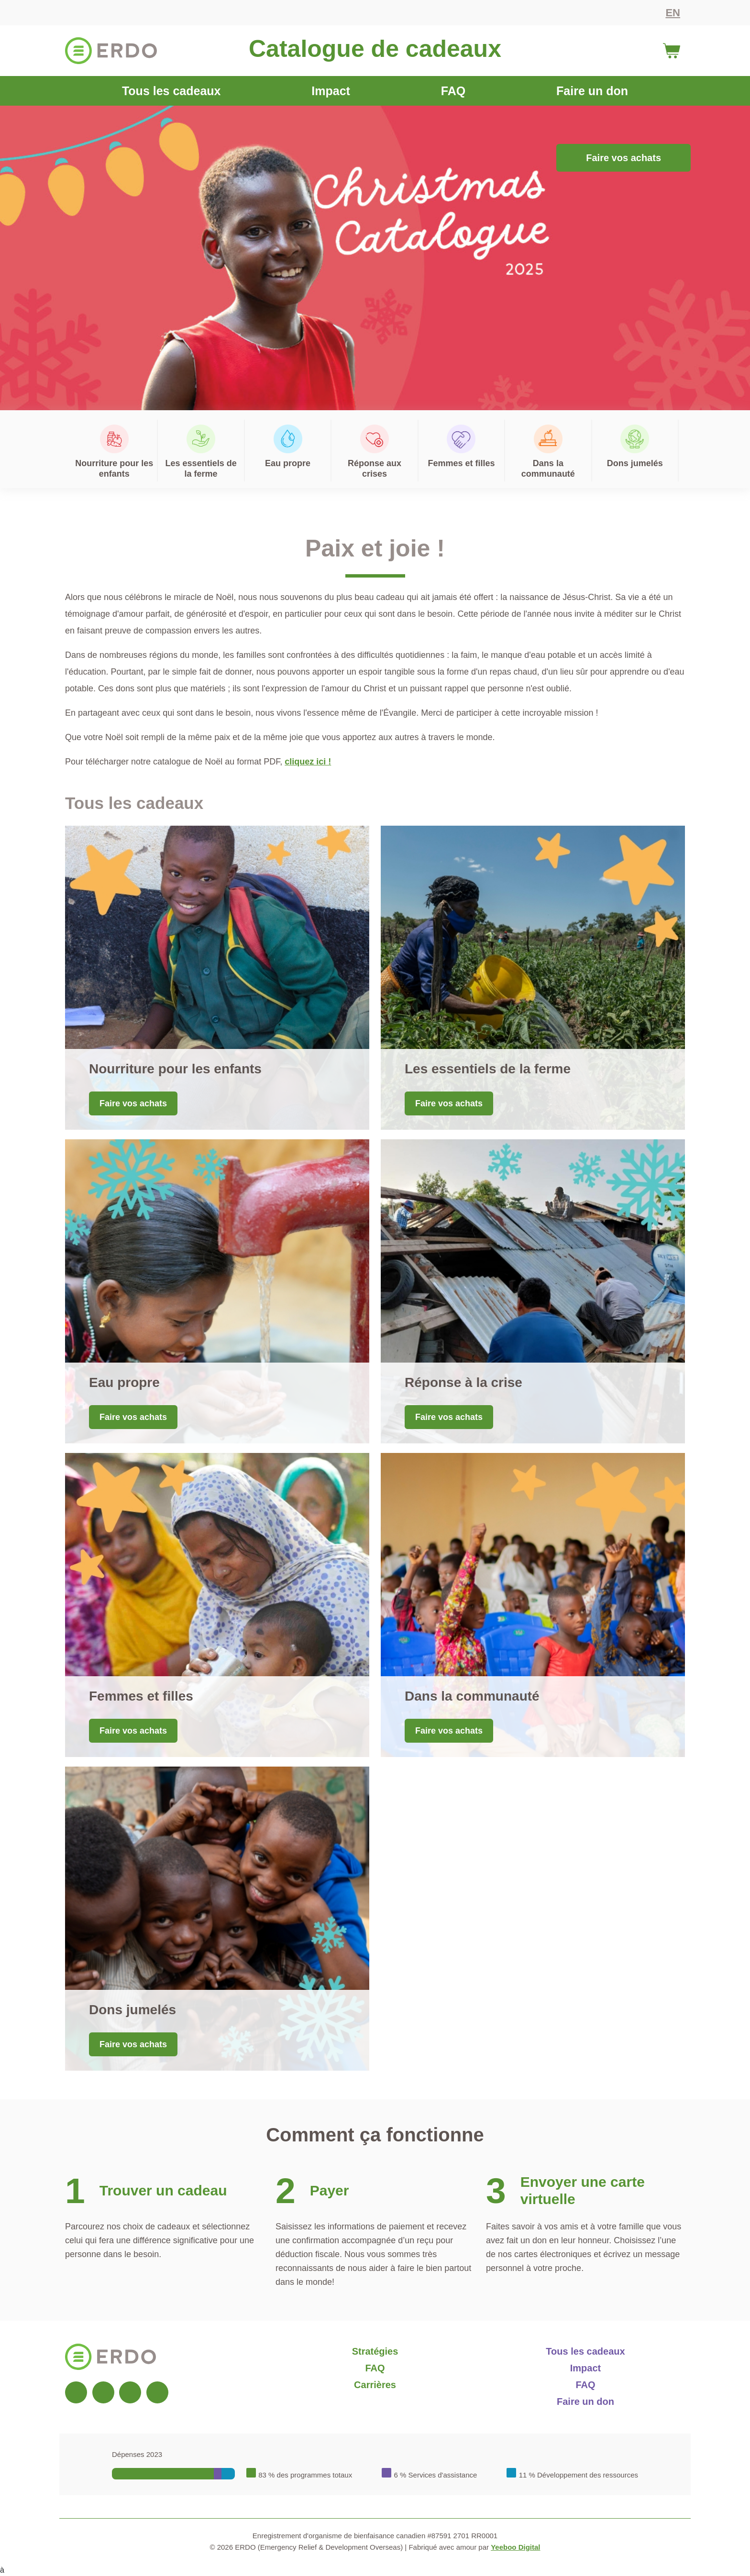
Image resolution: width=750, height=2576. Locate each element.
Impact (330, 91)
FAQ (453, 91)
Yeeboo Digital (515, 2547)
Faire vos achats (623, 158)
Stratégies (375, 2351)
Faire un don (592, 91)
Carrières (375, 2385)
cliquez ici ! (308, 761)
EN (672, 13)
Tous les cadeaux (171, 91)
